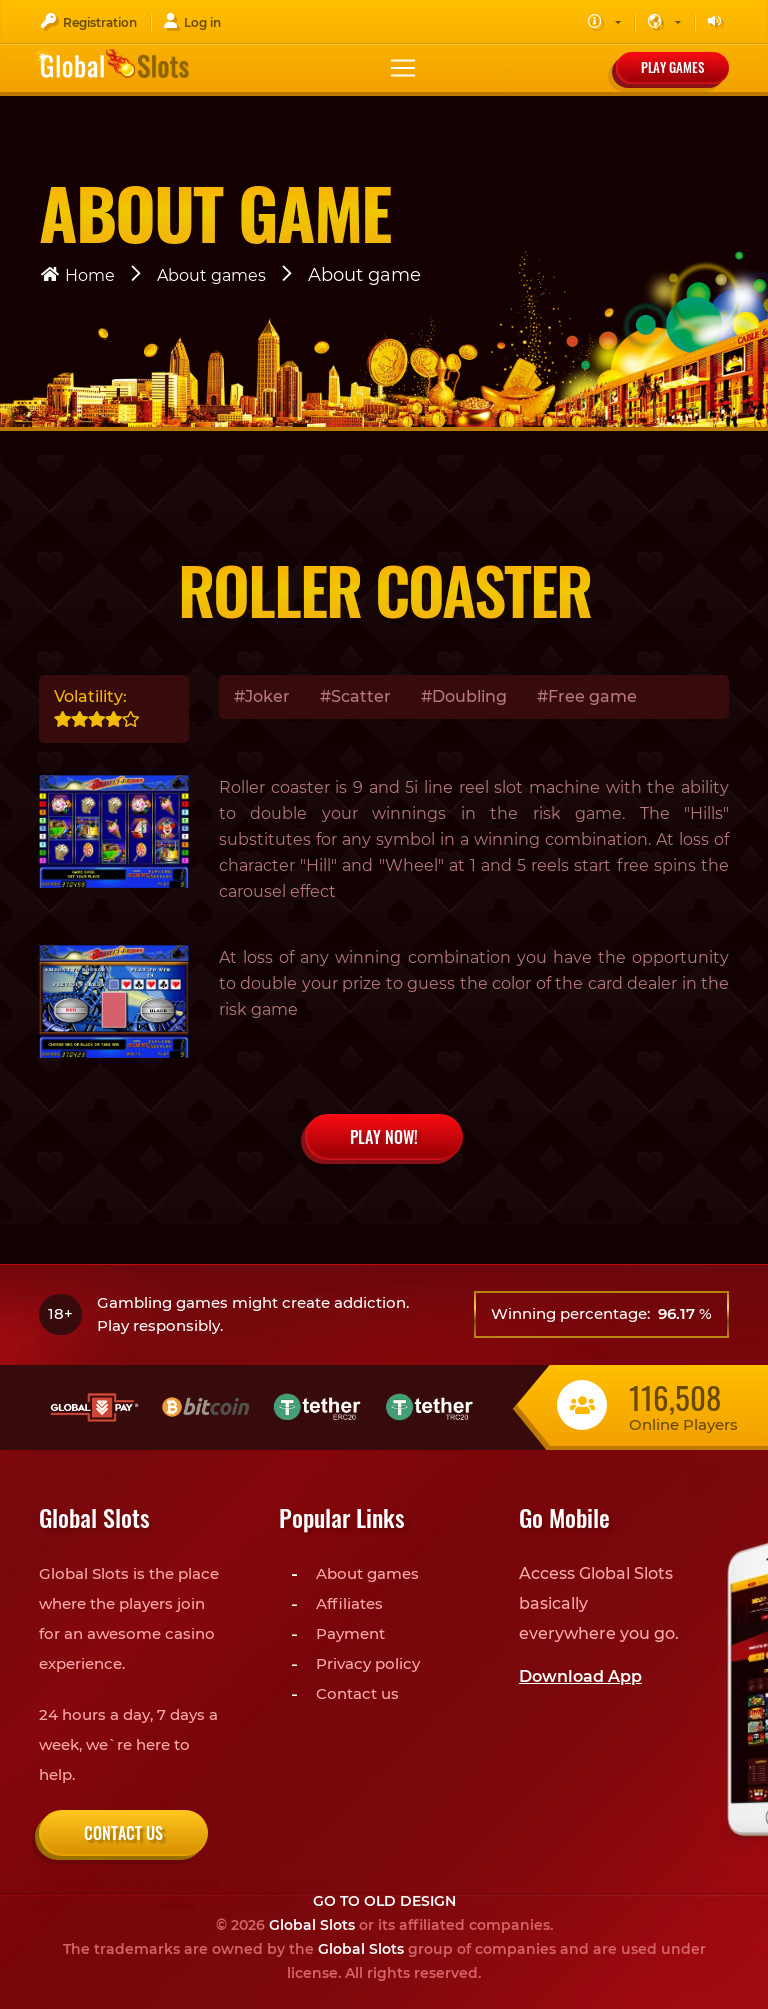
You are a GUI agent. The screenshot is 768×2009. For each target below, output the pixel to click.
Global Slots (312, 1925)
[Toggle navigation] (403, 68)
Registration (88, 21)
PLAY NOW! (384, 1137)
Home (77, 275)
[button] (603, 22)
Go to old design (384, 1901)
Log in (191, 21)
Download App (580, 1676)
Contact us (123, 1833)
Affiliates (349, 1603)
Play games (672, 67)
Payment (350, 1633)
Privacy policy (368, 1663)
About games (211, 275)
